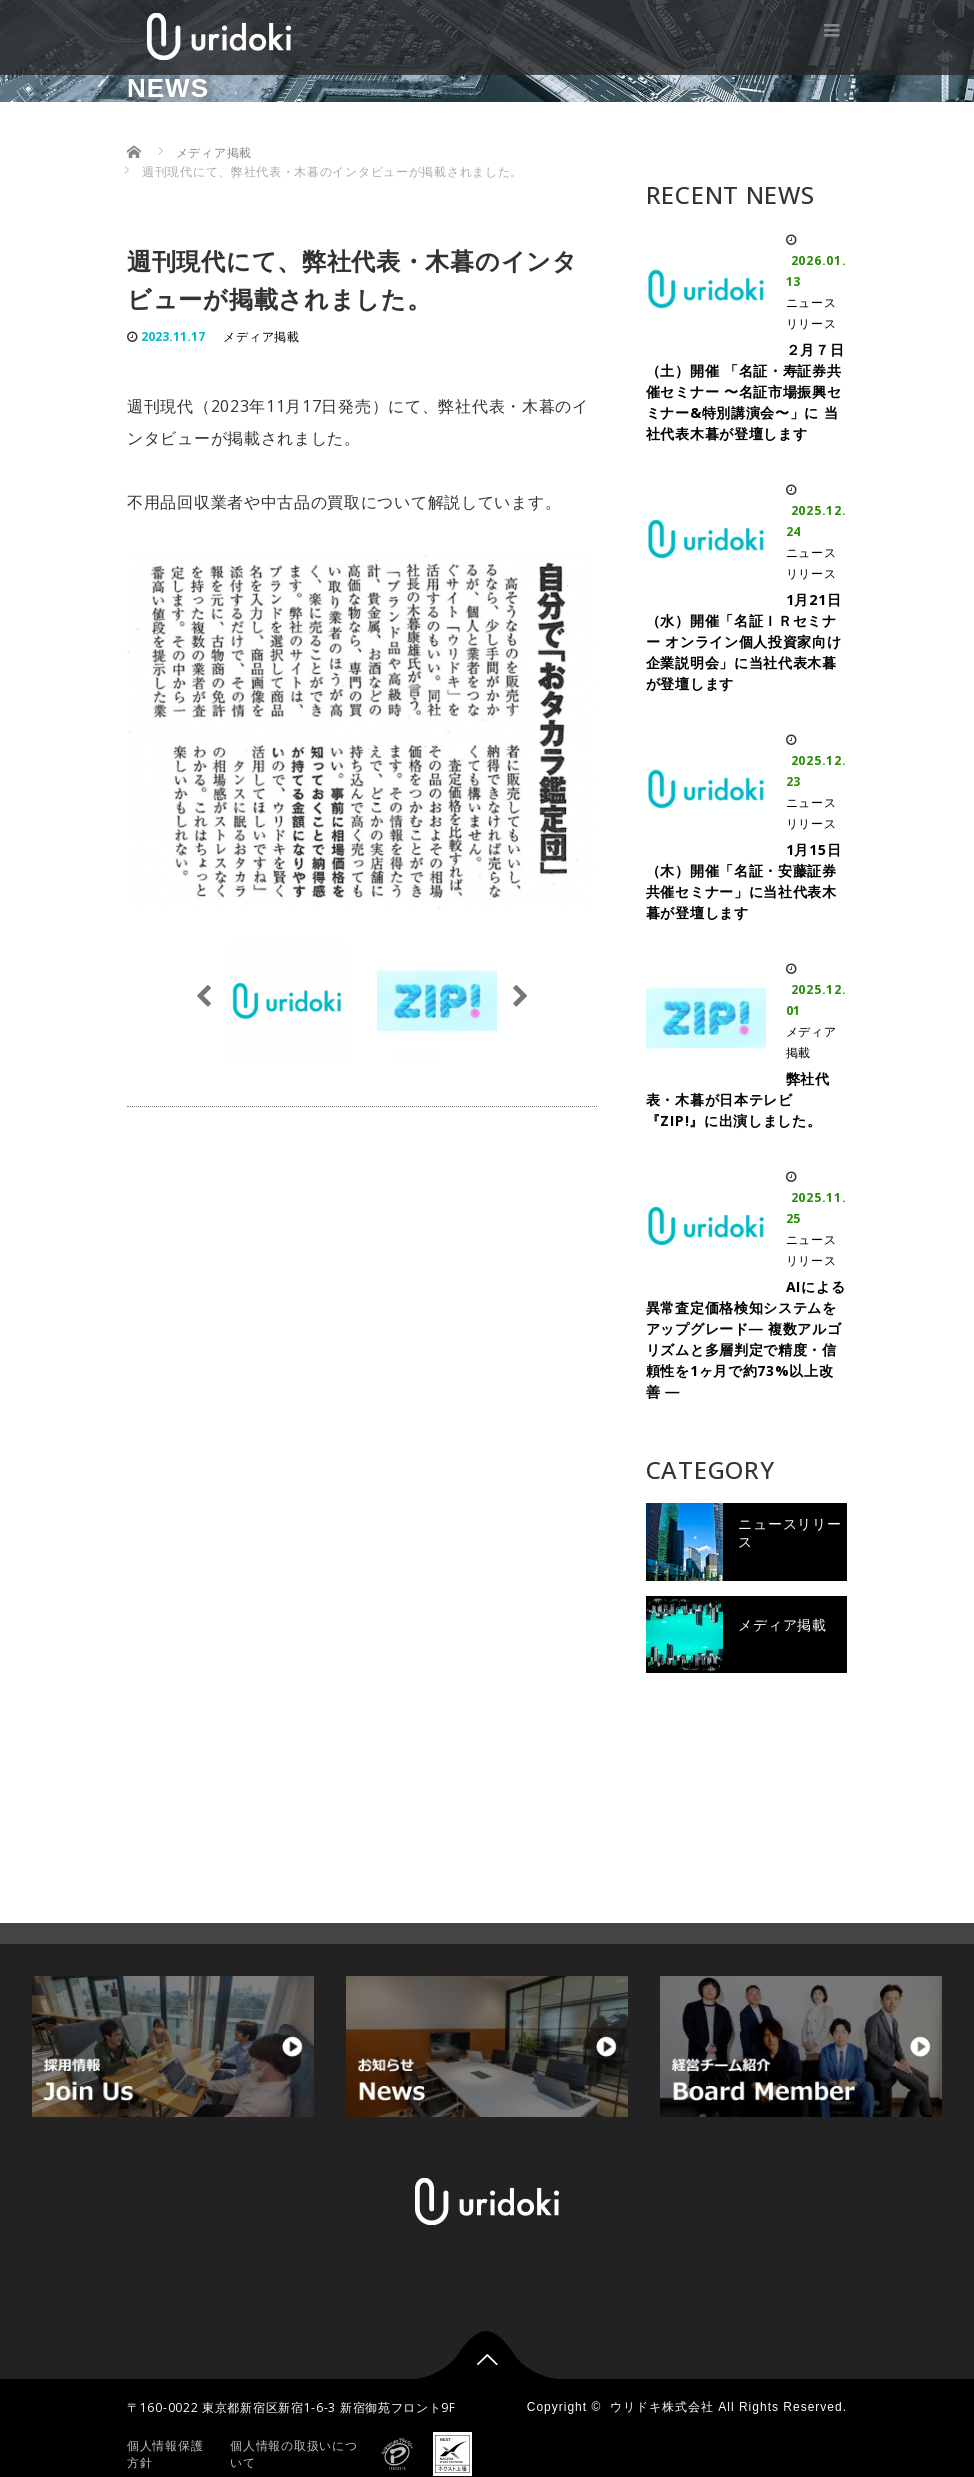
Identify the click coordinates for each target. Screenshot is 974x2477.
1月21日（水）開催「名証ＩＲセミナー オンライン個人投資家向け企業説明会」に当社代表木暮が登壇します (744, 641)
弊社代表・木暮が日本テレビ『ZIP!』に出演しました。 (738, 1099)
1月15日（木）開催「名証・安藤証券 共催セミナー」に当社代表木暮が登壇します (744, 881)
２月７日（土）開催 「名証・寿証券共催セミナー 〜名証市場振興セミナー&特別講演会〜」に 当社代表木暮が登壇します (745, 391)
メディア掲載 (261, 336)
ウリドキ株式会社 (662, 2373)
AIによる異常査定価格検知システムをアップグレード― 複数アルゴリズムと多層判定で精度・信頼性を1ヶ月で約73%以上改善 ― (746, 1339)
